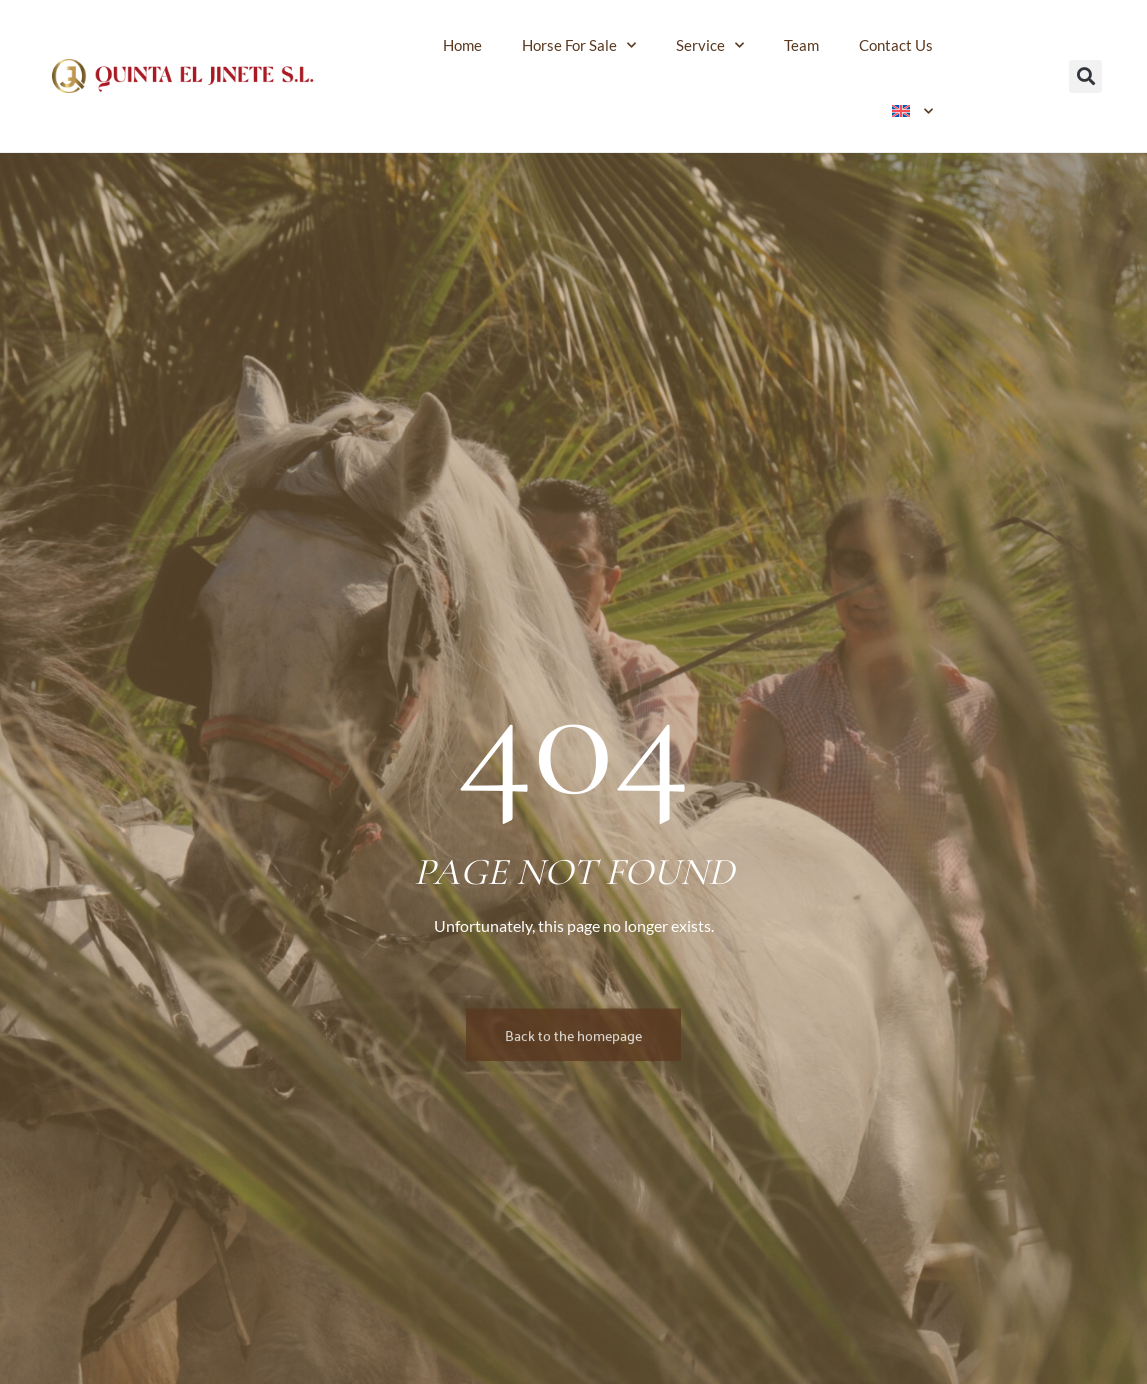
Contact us (896, 45)
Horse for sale (579, 45)
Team (801, 45)
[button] (1085, 76)
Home (462, 45)
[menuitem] (913, 111)
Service (710, 45)
